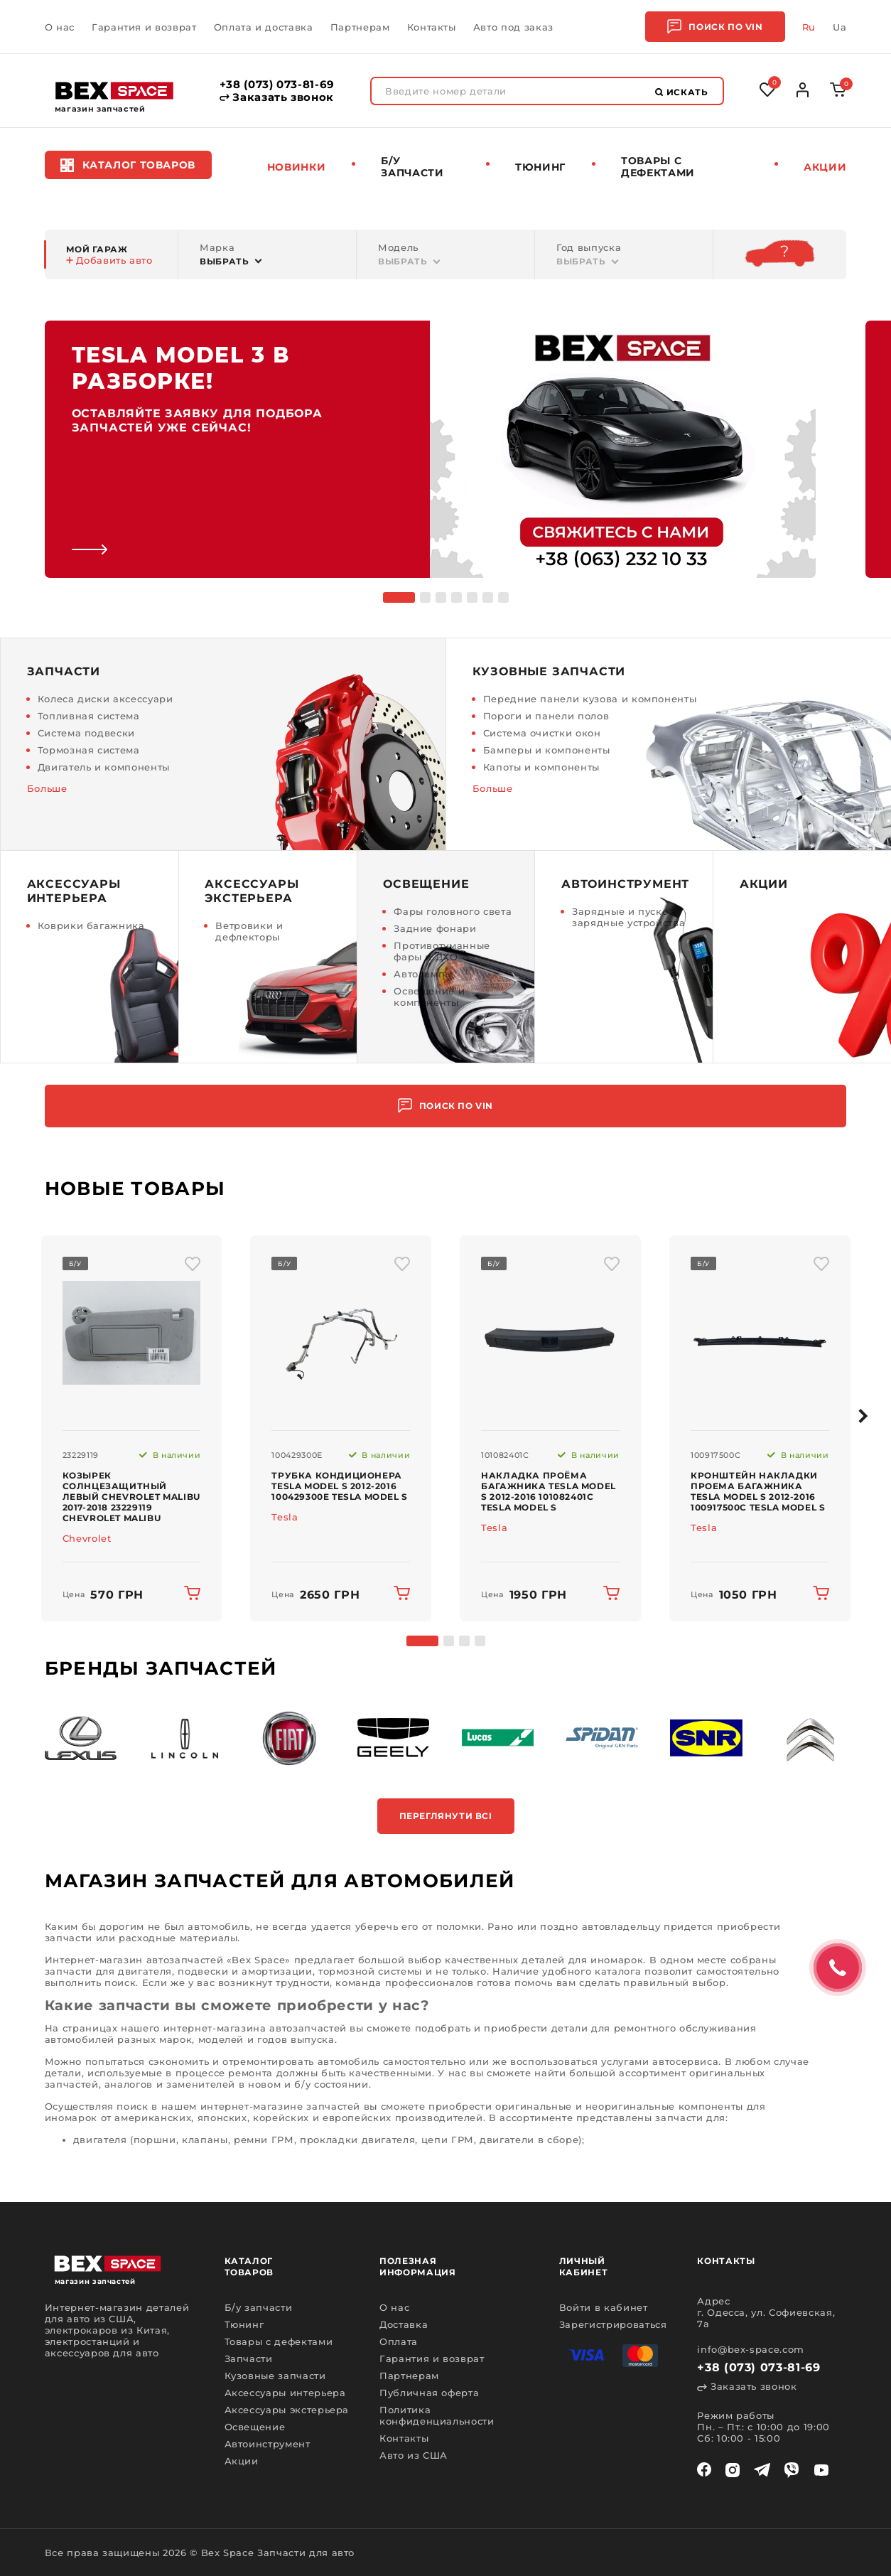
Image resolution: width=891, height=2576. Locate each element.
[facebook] (704, 2470)
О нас (60, 27)
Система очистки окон (542, 733)
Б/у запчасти (412, 166)
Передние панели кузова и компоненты (590, 698)
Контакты (431, 27)
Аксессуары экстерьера (287, 2409)
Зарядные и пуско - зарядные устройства (628, 917)
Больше (47, 788)
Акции (825, 167)
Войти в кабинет (603, 2307)
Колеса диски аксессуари (105, 698)
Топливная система (89, 715)
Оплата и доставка (263, 27)
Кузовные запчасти (275, 2375)
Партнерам (360, 27)
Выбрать (224, 261)
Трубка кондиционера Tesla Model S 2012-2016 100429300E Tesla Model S (339, 1486)
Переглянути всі (445, 1815)
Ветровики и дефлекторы (249, 931)
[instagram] (732, 2470)
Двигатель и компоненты (104, 767)
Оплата (398, 2341)
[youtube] (821, 2470)
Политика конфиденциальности (437, 2415)
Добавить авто (109, 260)
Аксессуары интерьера (285, 2392)
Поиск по (714, 26)
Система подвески (86, 733)
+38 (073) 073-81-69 (277, 84)
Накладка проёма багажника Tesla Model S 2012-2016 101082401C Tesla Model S (548, 1491)
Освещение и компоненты (429, 996)
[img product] (132, 1333)
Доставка (403, 2324)
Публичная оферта (429, 2392)
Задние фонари (435, 928)
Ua (839, 27)
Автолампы (423, 974)
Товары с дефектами (279, 2341)
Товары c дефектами (658, 166)
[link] (430, 449)
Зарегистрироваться (613, 2324)
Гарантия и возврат (144, 27)
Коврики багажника (91, 925)
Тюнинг (540, 167)
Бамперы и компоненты (546, 750)
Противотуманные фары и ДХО (442, 951)
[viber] (791, 2470)
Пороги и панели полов (546, 715)
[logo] (114, 91)
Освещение (255, 2426)
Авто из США (413, 2455)
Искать (681, 92)
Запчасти (249, 2358)
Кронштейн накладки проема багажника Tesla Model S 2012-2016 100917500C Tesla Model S (758, 1491)
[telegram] (762, 2470)
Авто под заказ (513, 27)
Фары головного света (453, 911)
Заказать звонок (277, 97)
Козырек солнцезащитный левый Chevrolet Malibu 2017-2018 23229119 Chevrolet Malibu (131, 1496)
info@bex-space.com (750, 2349)
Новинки (296, 167)
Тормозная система (89, 750)
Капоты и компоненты (541, 767)
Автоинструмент (267, 2443)
